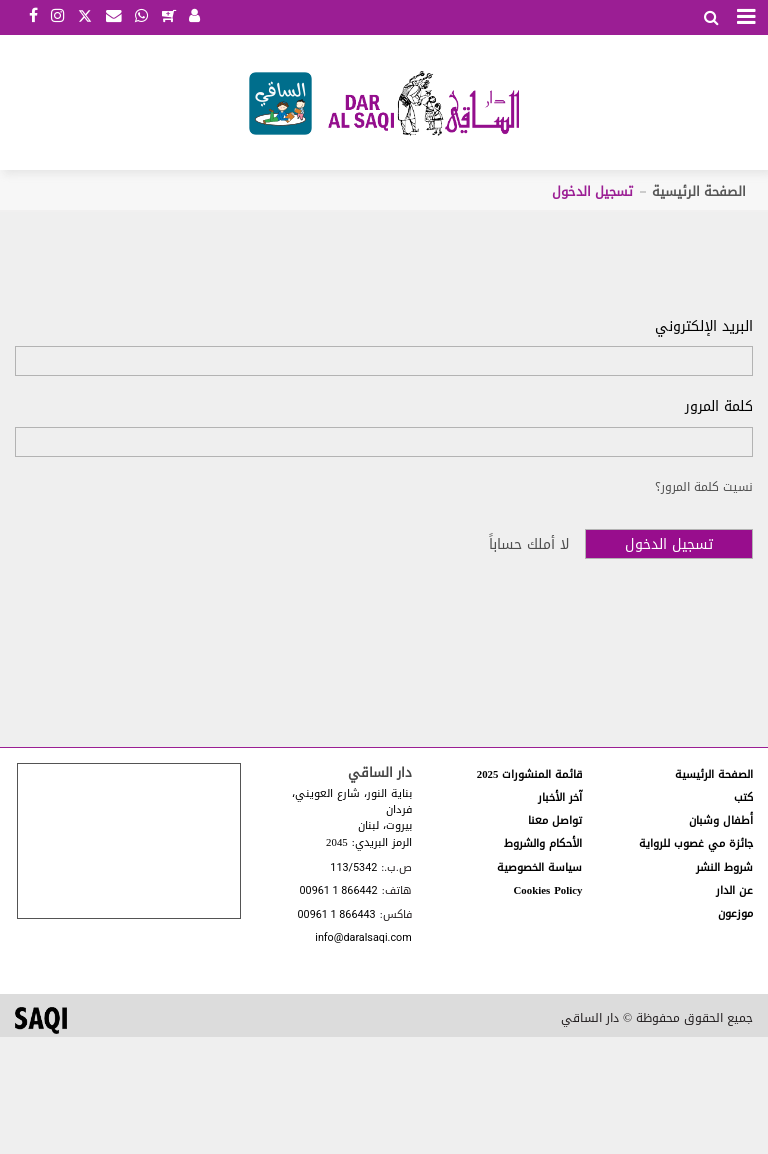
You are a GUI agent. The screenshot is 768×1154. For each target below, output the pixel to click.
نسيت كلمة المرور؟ (704, 487)
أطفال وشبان (721, 820)
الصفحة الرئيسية (699, 191)
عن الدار (734, 890)
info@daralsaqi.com (363, 938)
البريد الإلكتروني (704, 327)
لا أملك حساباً (529, 544)
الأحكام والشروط (543, 843)
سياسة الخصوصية (539, 867)
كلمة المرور (719, 407)
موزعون (735, 913)
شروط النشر (724, 867)
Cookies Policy (548, 890)
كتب (743, 797)
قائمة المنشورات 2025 (530, 774)
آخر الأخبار (560, 797)
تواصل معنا (555, 820)
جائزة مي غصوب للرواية (696, 843)
